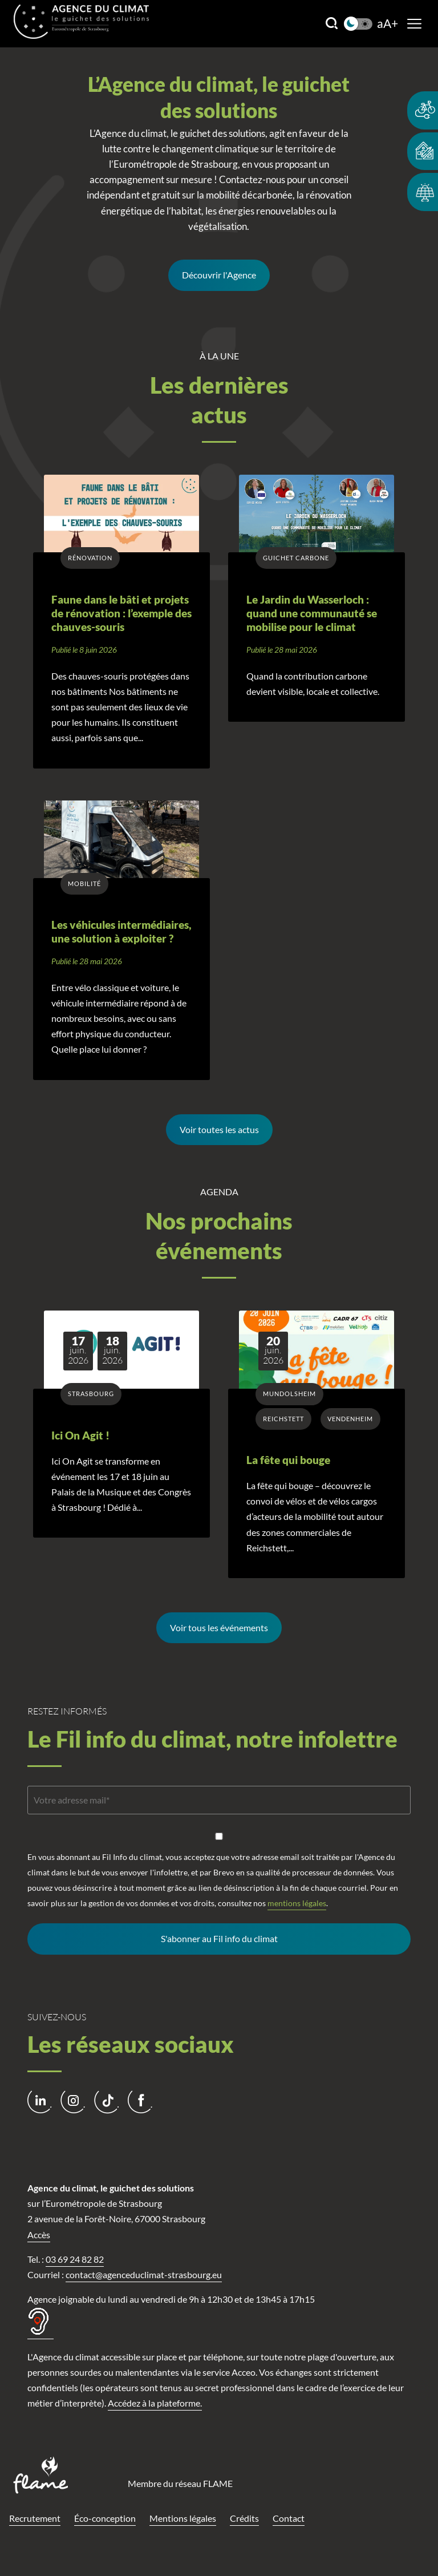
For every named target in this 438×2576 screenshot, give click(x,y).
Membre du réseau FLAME (180, 2483)
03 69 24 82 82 (75, 2259)
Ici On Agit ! (80, 1435)
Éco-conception (105, 2518)
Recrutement (34, 2518)
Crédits (244, 2518)
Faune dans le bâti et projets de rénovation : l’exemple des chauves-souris (121, 613)
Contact (289, 2518)
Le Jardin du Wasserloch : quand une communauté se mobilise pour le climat (311, 613)
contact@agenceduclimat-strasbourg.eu (144, 2274)
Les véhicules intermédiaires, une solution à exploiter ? (121, 932)
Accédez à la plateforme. (155, 2402)
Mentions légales (182, 2518)
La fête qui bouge (288, 1460)
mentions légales (296, 1903)
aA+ (387, 24)
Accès (38, 2234)
